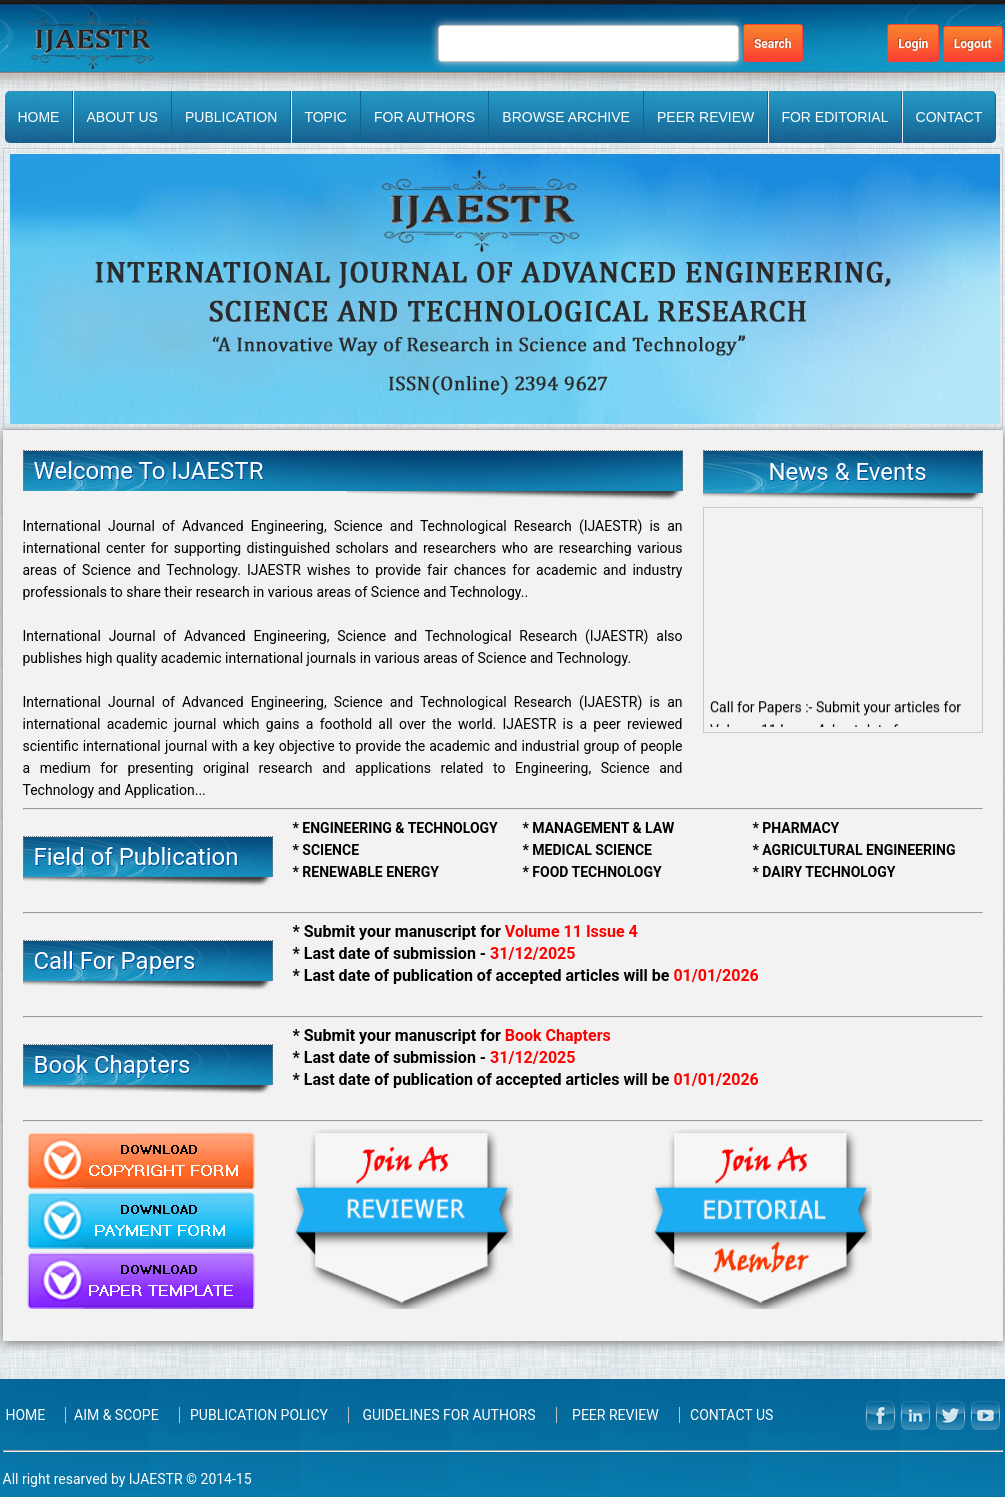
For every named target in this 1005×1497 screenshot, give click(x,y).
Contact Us (731, 1415)
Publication (231, 117)
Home (38, 117)
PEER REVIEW (705, 117)
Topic (325, 117)
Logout (973, 44)
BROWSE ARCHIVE (566, 117)
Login (913, 44)
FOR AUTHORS (424, 117)
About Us (122, 117)
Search (773, 44)
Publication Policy (259, 1415)
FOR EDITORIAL (834, 117)
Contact (949, 117)
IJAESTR (155, 1479)
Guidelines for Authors (448, 1415)
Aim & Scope (116, 1415)
